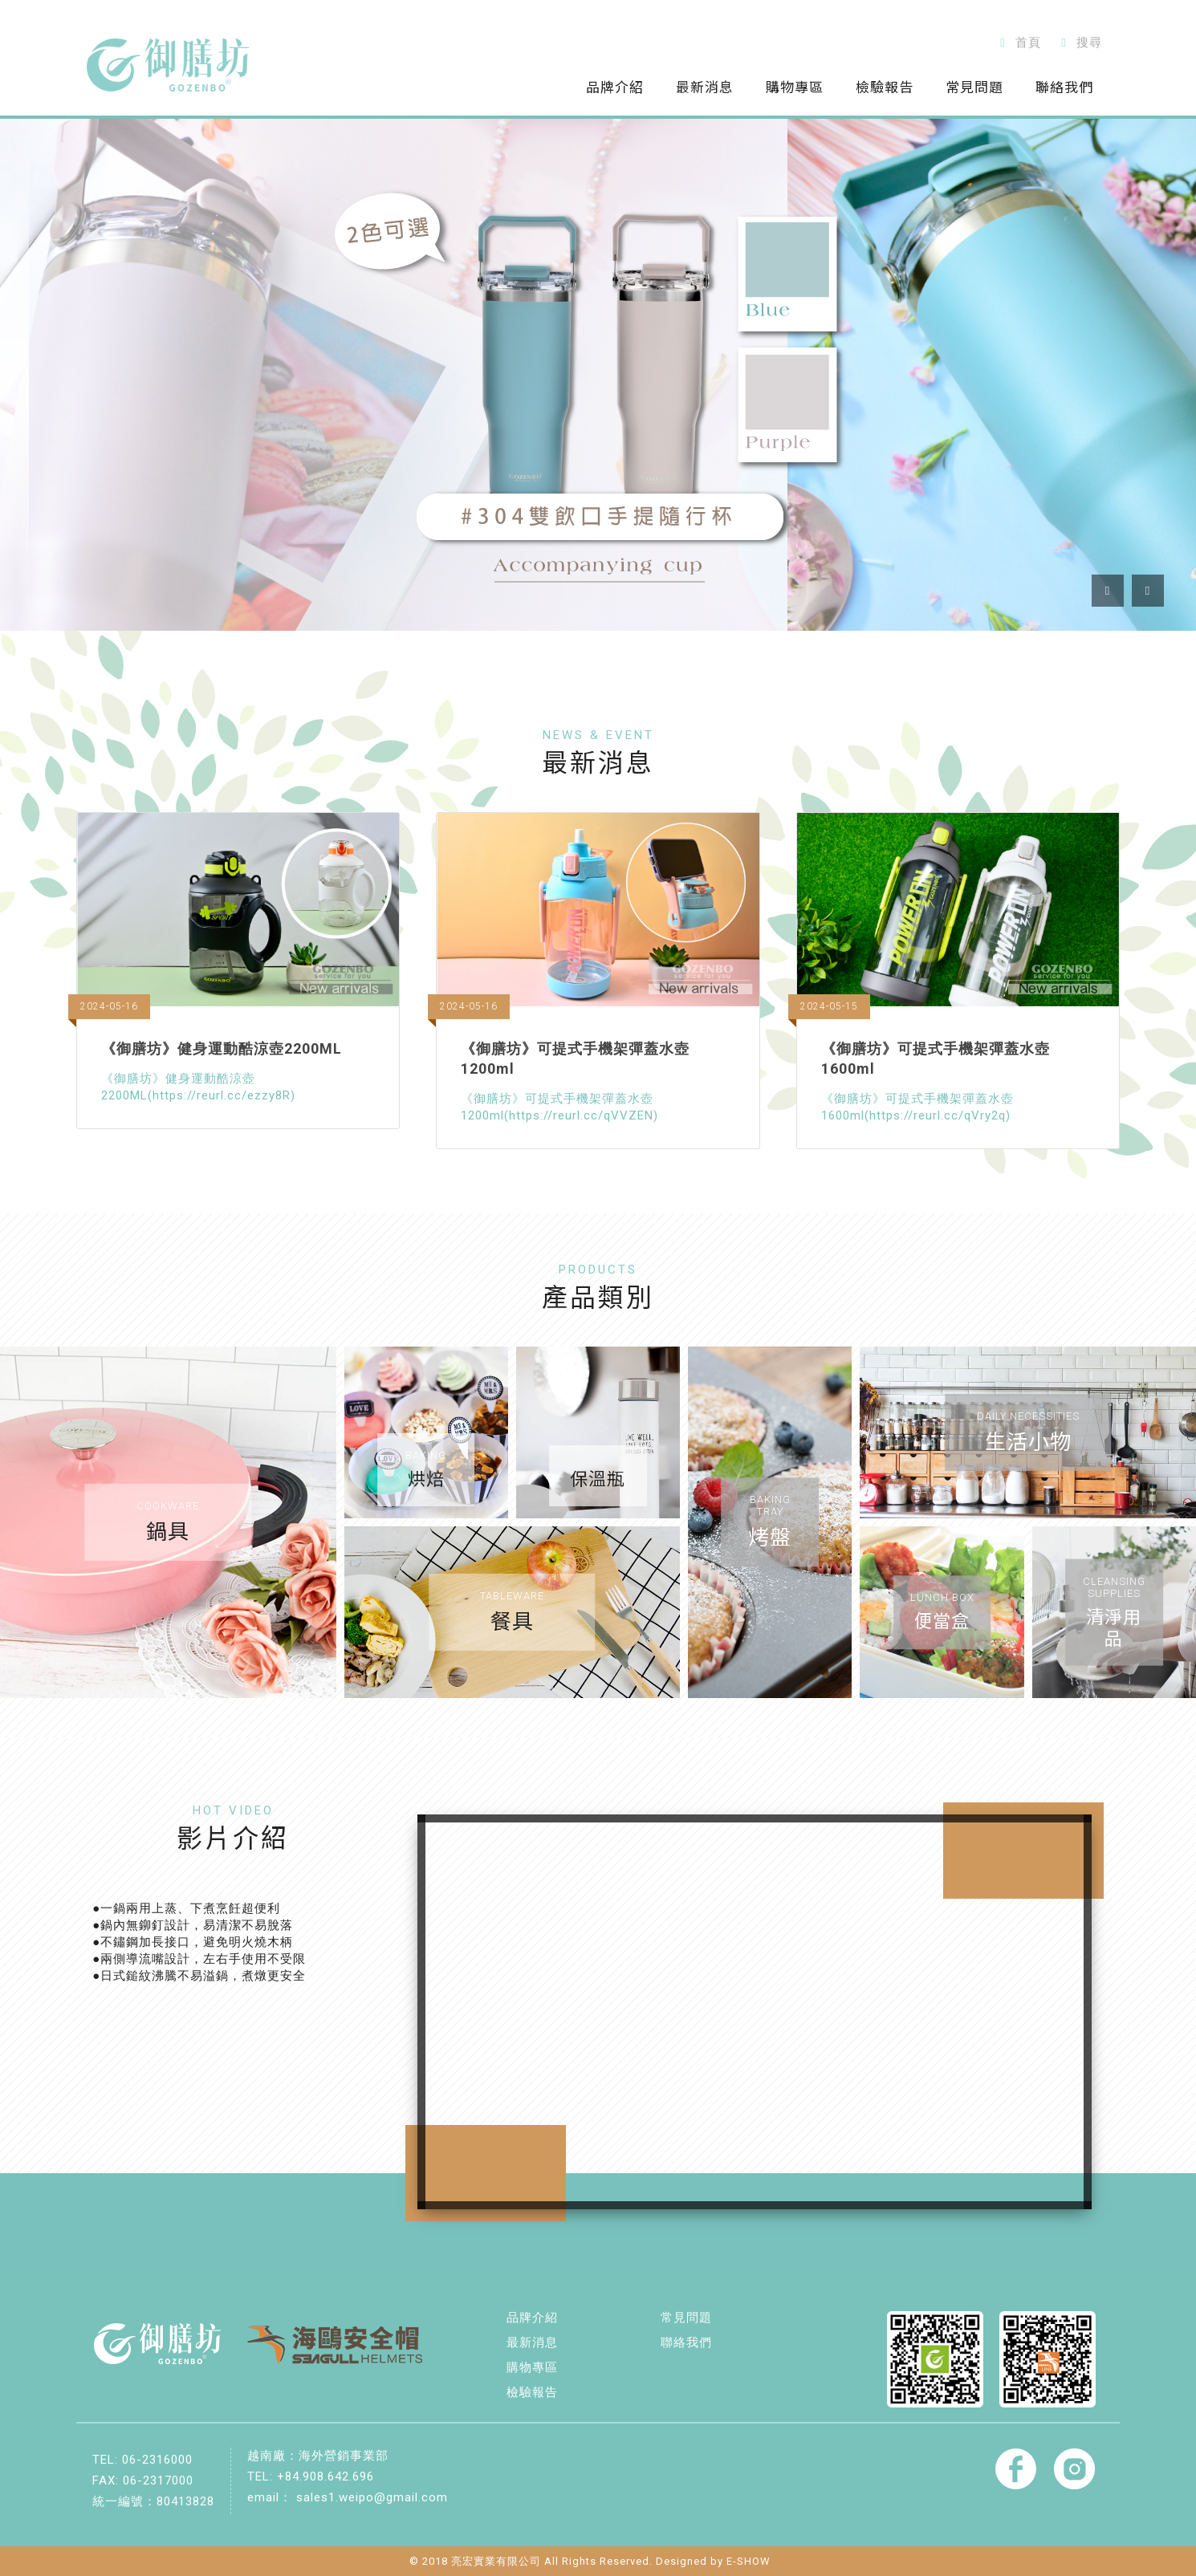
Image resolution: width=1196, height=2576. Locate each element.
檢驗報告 (532, 2392)
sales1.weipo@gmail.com (372, 2497)
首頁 (1018, 43)
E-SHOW (748, 2561)
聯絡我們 (686, 2342)
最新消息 (532, 2342)
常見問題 (686, 2317)
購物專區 (532, 2367)
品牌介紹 (532, 2317)
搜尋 (1079, 43)
